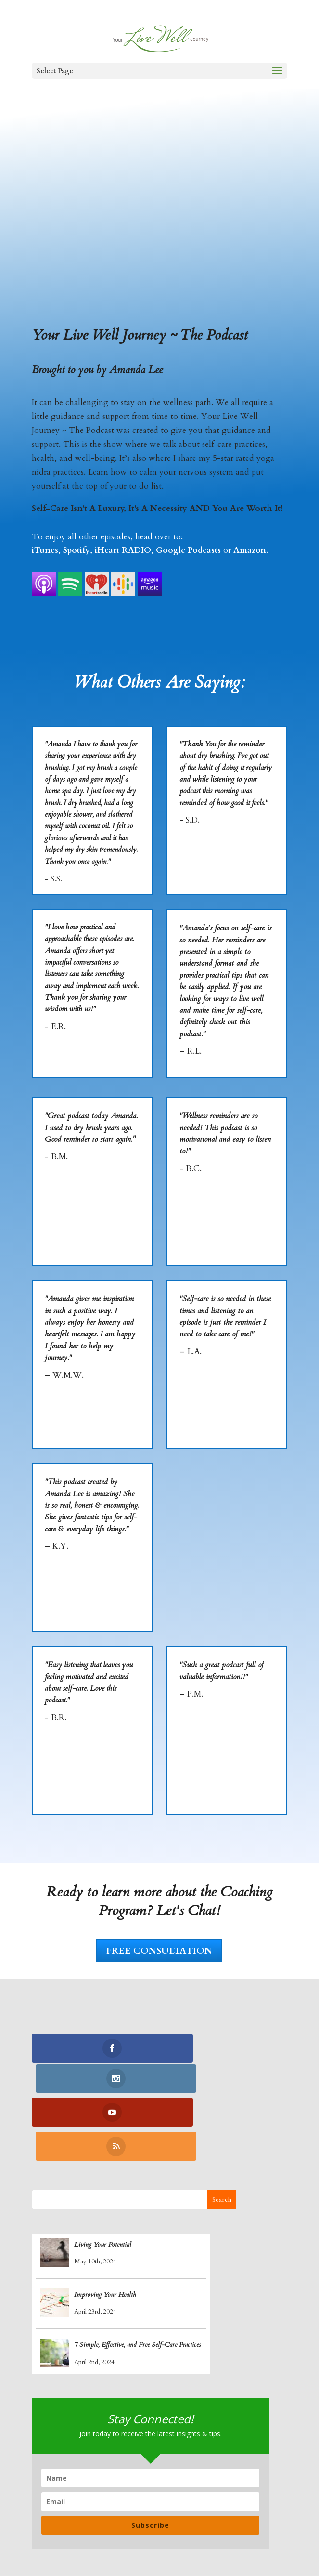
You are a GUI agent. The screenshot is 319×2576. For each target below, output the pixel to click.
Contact (178, 2538)
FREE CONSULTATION (159, 1951)
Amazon (249, 550)
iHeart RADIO (123, 550)
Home (47, 2524)
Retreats (136, 2538)
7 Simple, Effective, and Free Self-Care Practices (137, 2280)
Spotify (76, 550)
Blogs (262, 2524)
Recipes (225, 2524)
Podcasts (92, 2538)
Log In (218, 2538)
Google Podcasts (188, 550)
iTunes (45, 550)
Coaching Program (107, 2524)
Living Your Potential (102, 2179)
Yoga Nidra (177, 2524)
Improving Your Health (105, 2230)
